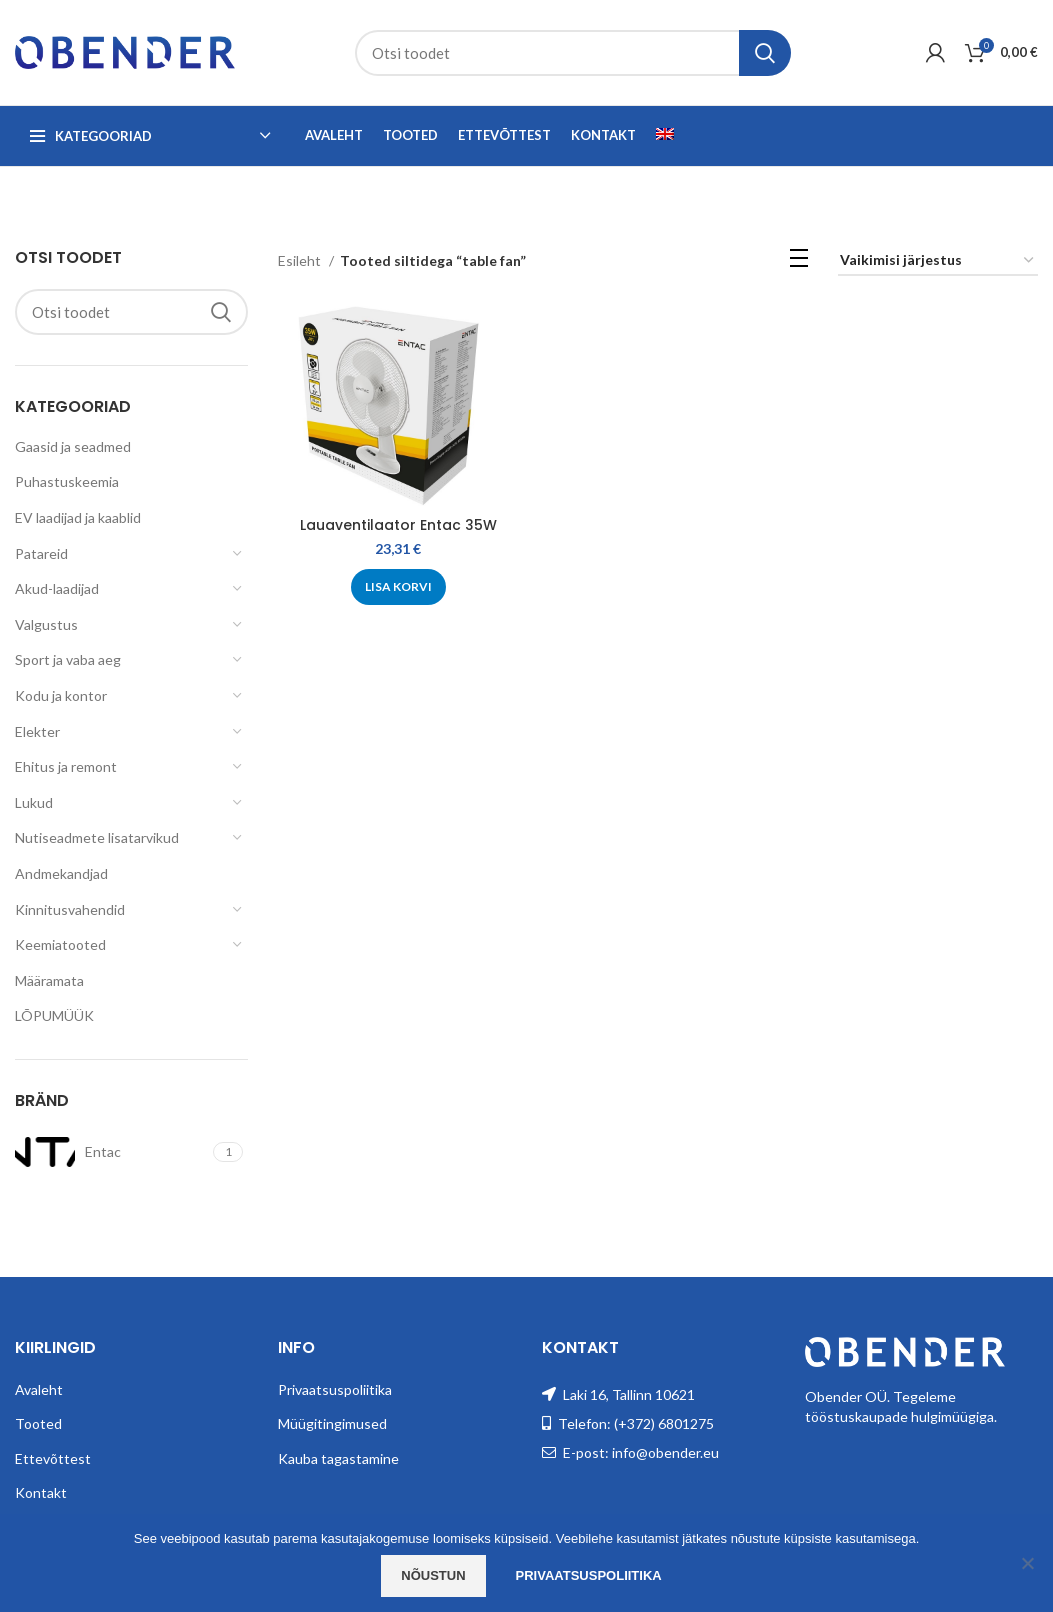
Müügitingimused (332, 1423)
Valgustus (46, 624)
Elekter (37, 731)
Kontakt (41, 1492)
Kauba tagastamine (338, 1458)
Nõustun (433, 1575)
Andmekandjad (61, 873)
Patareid (41, 553)
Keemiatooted (60, 944)
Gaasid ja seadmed (73, 446)
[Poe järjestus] (938, 261)
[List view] (799, 261)
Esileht (301, 260)
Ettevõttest (53, 1458)
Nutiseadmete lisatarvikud (97, 837)
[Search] (573, 53)
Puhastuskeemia (67, 481)
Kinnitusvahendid (70, 909)
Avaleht (39, 1389)
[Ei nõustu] (1028, 1563)
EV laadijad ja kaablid (78, 517)
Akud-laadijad (57, 588)
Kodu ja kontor (61, 695)
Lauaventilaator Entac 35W (398, 525)
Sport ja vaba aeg (68, 659)
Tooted (38, 1423)
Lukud (34, 802)
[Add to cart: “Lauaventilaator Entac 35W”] (398, 587)
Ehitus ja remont (66, 766)
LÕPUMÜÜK (54, 1015)
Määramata (49, 980)
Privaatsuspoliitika (335, 1389)
